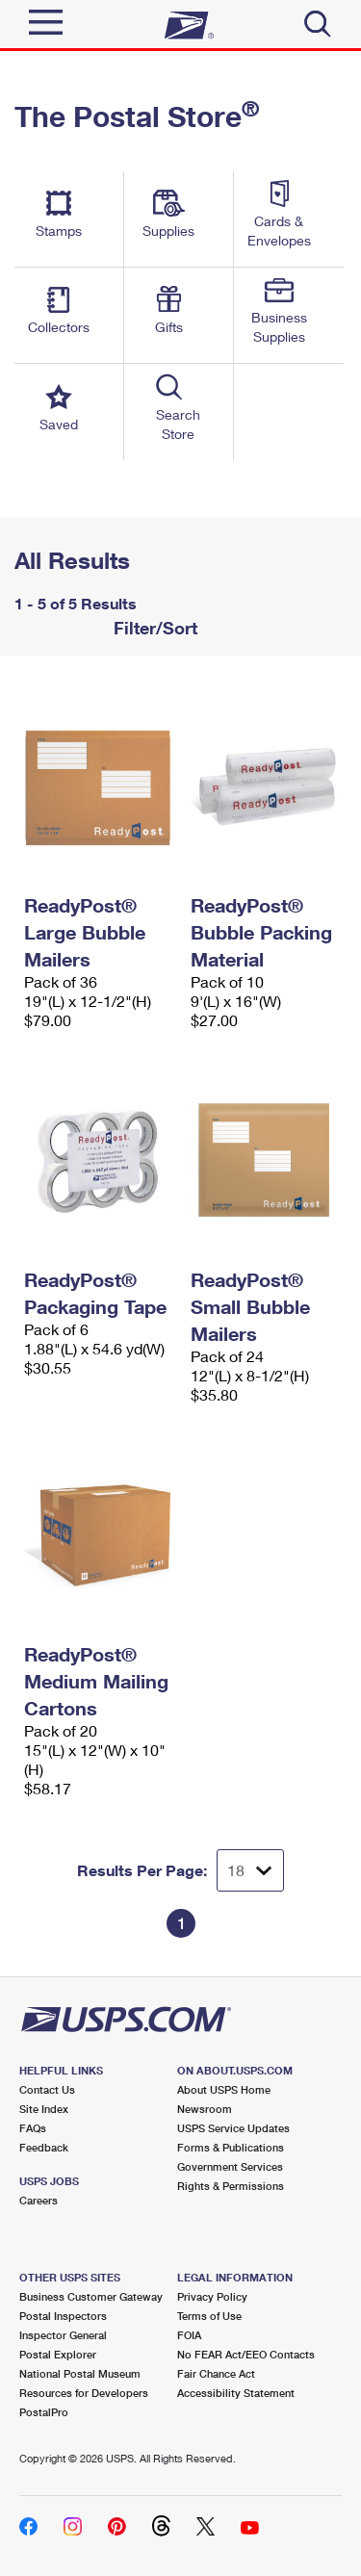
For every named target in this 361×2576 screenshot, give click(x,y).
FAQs (32, 2128)
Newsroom (204, 2108)
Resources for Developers (83, 2392)
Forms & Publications (230, 2147)
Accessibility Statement (236, 2392)
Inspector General (63, 2335)
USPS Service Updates (233, 2128)
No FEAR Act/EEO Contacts (246, 2354)
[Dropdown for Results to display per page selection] (250, 1870)
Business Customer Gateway (91, 2296)
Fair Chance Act (216, 2373)
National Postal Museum (80, 2373)
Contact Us (47, 2089)
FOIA (189, 2335)
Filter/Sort (153, 627)
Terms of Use (209, 2315)
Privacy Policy (212, 2296)
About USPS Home (224, 2089)
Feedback (43, 2147)
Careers (38, 2200)
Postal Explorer (57, 2354)
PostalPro (43, 2412)
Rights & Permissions (230, 2185)
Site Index (43, 2108)
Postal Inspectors (63, 2315)
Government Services (230, 2166)
